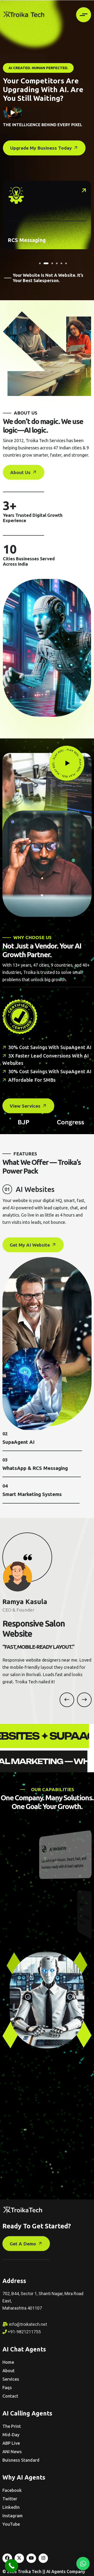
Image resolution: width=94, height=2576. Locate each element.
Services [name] (10, 2379)
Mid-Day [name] (10, 2434)
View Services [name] (28, 1110)
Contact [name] (10, 2396)
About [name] (8, 2370)
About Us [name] (23, 476)
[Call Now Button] (11, 2565)
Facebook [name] (12, 2490)
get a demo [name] (26, 2248)
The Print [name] (11, 2426)
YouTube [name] (11, 2524)
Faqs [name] (7, 2387)
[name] (25, 15)
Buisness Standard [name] (20, 2460)
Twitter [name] (9, 2498)
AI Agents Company (65, 2571)
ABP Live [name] (11, 2443)
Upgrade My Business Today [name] (44, 148)
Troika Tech (29, 2571)
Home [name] (8, 2362)
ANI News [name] (12, 2451)
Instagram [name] (12, 2515)
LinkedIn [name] (11, 2507)
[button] (40, 268)
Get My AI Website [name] (33, 1249)
